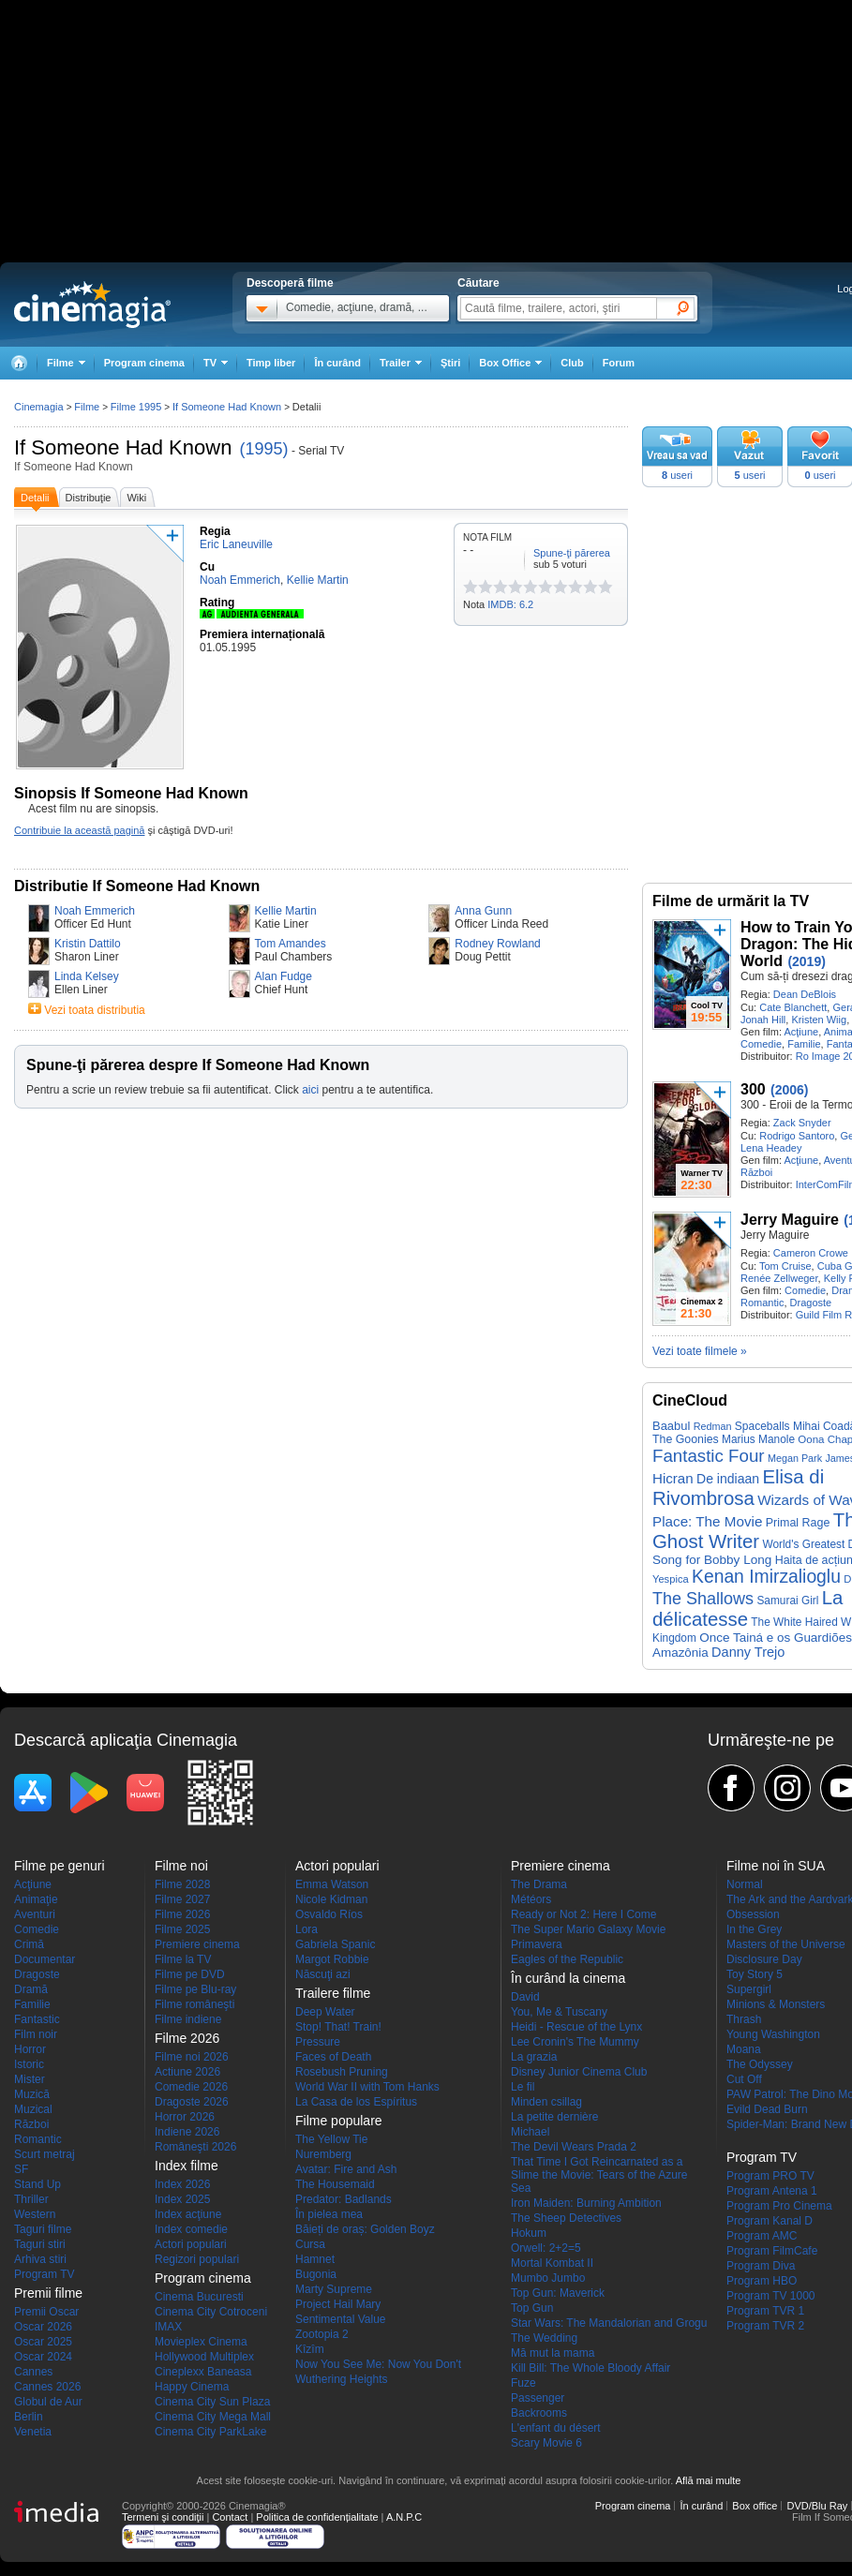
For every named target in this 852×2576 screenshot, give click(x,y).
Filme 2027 (182, 1899)
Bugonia (315, 2274)
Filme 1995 (136, 406)
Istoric (29, 2064)
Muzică (32, 2094)
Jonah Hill (762, 1019)
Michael (530, 2131)
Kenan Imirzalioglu (766, 1576)
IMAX (168, 2326)
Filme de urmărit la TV (730, 901)
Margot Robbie (332, 1959)
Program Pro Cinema (779, 2205)
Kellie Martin (286, 910)
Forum (619, 362)
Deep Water (325, 2011)
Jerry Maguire (789, 1220)
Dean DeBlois (804, 994)
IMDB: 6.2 (510, 604)
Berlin (28, 2416)
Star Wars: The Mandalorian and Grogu (609, 2323)
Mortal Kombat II (552, 2263)
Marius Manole (758, 1439)
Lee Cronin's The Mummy (575, 2041)
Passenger (537, 2398)
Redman (713, 1426)
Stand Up (37, 2184)
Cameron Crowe (810, 1252)
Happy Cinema (192, 2386)
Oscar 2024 (43, 2356)
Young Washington (773, 2034)
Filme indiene (188, 2019)
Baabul (671, 1426)
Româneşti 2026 (195, 2146)
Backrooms (539, 2413)
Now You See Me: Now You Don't (378, 2364)
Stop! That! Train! (338, 2026)
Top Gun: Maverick (558, 2293)
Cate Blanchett (793, 1007)
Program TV (44, 2274)
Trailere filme (332, 1993)
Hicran (673, 1478)
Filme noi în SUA (775, 1865)
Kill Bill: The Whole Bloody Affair (590, 2368)
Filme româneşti (194, 2004)
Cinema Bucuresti (199, 2296)
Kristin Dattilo (87, 943)
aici (310, 1089)
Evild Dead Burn (767, 2109)
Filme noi (181, 1865)
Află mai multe (708, 2480)
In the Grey (754, 1929)
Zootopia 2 (322, 2334)
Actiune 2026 (187, 2071)
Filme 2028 (182, 1884)
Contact (229, 2517)
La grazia (534, 2056)
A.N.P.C (404, 2517)
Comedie (761, 1044)
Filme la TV (183, 1959)
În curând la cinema (568, 1978)
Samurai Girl (787, 1600)
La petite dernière (554, 2116)
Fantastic (37, 2019)
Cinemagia (39, 406)
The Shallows (703, 1598)
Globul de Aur (48, 2401)
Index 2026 (182, 2184)
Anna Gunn (483, 910)
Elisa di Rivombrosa (738, 1488)
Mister (29, 2079)
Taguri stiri (40, 2244)
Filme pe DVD (190, 1974)
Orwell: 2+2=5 (546, 2248)
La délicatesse (747, 1608)
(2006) (789, 1089)
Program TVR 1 (765, 2310)
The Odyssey (759, 2064)
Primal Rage (798, 1522)
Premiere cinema (197, 1944)
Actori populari (191, 2244)
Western (34, 2214)
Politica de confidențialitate (317, 2517)
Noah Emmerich (94, 910)
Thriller (31, 2199)
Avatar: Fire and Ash (346, 2169)
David (525, 1996)
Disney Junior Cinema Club (579, 2071)
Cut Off (744, 2079)
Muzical (33, 2109)
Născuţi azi (323, 1974)
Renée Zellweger (779, 1278)
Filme (86, 406)
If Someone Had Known (123, 447)
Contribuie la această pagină (79, 830)
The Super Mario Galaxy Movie (588, 1929)
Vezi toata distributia (94, 1010)
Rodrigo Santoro (796, 1135)
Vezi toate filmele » (699, 1351)
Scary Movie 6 (546, 2442)
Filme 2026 (182, 1914)
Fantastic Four (708, 1456)
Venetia (33, 2431)
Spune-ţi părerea (571, 552)
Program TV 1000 (770, 2295)
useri (677, 475)
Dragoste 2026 (192, 2101)
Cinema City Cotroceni (211, 2311)
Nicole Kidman (331, 1899)
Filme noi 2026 (192, 2056)
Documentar (44, 1959)
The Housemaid (335, 2184)
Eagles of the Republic (567, 1959)
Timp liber (271, 362)
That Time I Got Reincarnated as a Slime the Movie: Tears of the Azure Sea (599, 2175)
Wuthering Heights (341, 2379)
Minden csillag (546, 2101)
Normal (744, 1884)
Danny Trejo (748, 1652)
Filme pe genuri (59, 1865)
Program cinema (144, 362)
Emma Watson (331, 1884)
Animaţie (36, 1899)
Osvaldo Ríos (329, 1914)
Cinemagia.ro (92, 304)
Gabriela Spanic (335, 1944)
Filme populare (338, 2120)
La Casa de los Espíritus (356, 2101)
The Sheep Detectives (566, 2218)
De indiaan (727, 1478)
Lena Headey (770, 1148)
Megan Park (795, 1458)
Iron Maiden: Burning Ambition (586, 2203)
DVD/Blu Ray (816, 2505)
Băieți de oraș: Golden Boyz (365, 2229)
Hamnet (315, 2259)
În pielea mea (329, 2214)
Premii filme (48, 2293)
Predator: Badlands (343, 2199)
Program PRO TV (770, 2175)
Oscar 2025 (43, 2341)
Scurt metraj (44, 2154)
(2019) (806, 961)
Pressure (317, 2041)
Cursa (310, 2244)
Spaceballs (762, 1426)
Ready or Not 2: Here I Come (583, 1914)
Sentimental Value (340, 2319)
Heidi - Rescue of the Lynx (576, 2026)
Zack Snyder (802, 1122)
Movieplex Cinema (201, 2341)
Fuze (523, 2383)
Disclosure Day (764, 1959)
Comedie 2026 (191, 2086)
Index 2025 (182, 2199)
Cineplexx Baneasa (203, 2371)
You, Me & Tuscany (559, 2011)
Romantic (762, 1302)
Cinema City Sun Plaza (212, 2401)
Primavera (536, 1944)
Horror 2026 (185, 2116)
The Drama (539, 1884)
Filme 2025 (182, 1929)
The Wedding (544, 2338)
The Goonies (685, 1439)
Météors (531, 1899)
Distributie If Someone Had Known (137, 886)
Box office (754, 2505)
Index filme (186, 2165)
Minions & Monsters (775, 2004)
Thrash (743, 2019)
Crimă (29, 1944)
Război (756, 1172)
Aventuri (34, 1914)
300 (753, 1089)
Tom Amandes (290, 943)
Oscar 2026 (43, 2326)
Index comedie (191, 2229)
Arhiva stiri (40, 2259)
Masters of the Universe (785, 1944)
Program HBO (761, 2280)
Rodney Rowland (497, 943)
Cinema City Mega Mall (213, 2416)
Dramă (31, 1989)
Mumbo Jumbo (548, 2278)
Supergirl (748, 1989)
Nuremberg (323, 2154)
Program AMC (761, 2235)
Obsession (753, 1914)
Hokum (528, 2233)
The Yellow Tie (331, 2139)
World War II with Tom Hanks (367, 2086)
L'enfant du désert (556, 2428)
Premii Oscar (46, 2311)
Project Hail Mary (338, 2304)
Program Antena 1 (771, 2190)
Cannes (33, 2371)
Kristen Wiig (818, 1019)
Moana (743, 2049)
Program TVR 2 (765, 2325)
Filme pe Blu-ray (195, 1989)
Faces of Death (333, 2056)
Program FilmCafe (771, 2250)
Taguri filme (42, 2229)
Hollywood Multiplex (204, 2356)
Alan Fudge (283, 976)
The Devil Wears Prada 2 (573, 2146)
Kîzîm (309, 2349)
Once (714, 1637)
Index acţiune (188, 2214)
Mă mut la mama (552, 2353)
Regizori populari (197, 2259)
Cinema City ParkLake (210, 2431)
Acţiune (801, 1031)
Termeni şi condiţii (162, 2517)
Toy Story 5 (754, 1974)
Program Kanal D (769, 2220)
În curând (337, 362)
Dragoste (811, 1302)
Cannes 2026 (47, 2386)
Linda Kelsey (86, 976)
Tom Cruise (785, 1266)
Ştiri (450, 362)
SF (21, 2169)
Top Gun (532, 2308)
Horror (30, 2049)
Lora (306, 1929)
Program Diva (760, 2265)
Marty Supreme (333, 2289)
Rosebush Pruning (341, 2071)
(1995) (264, 448)
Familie (803, 1044)
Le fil (522, 2086)
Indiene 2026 (187, 2131)
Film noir (35, 2034)
